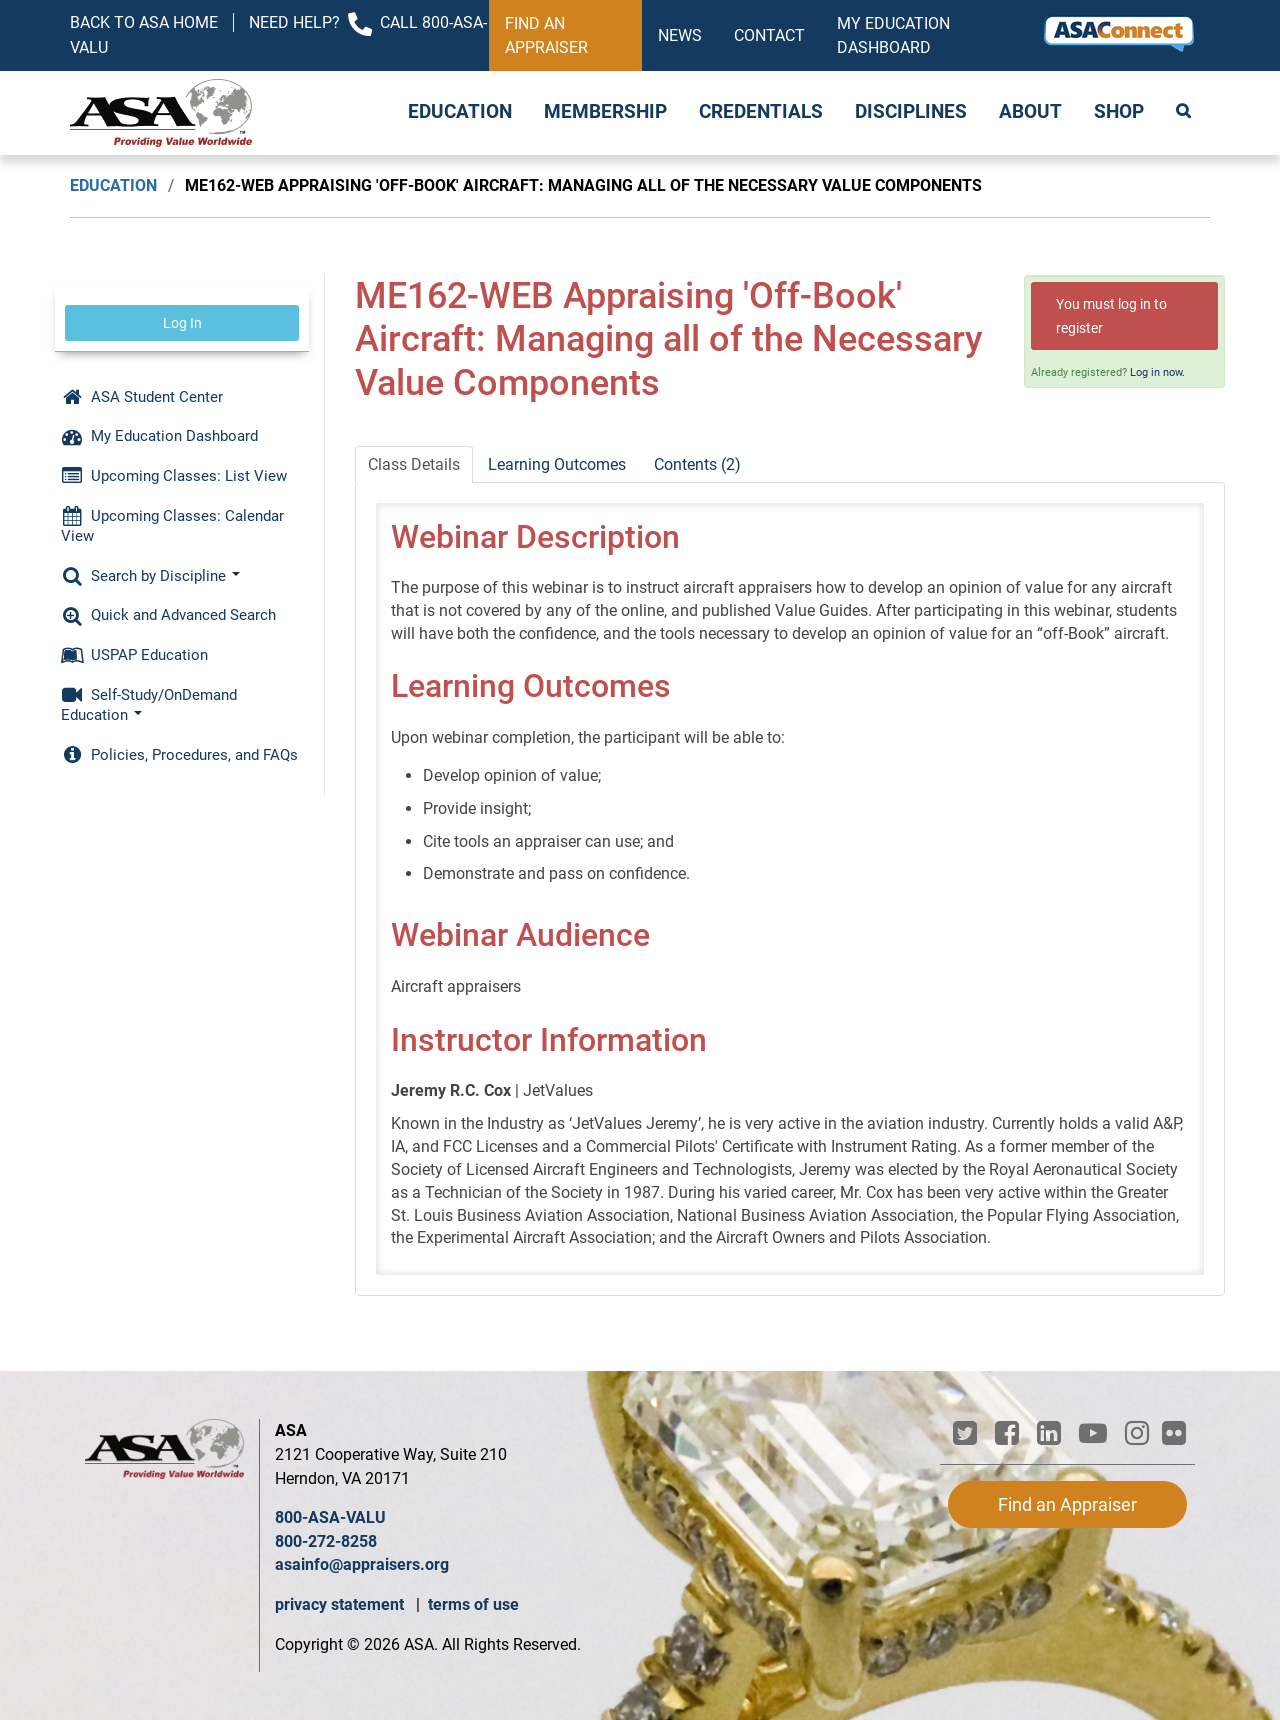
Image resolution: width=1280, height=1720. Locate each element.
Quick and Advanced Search (168, 615)
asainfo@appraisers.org (362, 1564)
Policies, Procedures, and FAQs (179, 755)
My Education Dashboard (893, 35)
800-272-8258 (326, 1541)
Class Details (414, 464)
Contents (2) (697, 464)
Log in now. (1157, 372)
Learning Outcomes (557, 464)
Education (460, 112)
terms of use (473, 1604)
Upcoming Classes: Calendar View (172, 526)
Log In (182, 323)
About (1030, 112)
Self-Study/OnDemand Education (149, 705)
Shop (1119, 112)
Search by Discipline (150, 576)
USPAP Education (134, 655)
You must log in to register (1111, 316)
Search (1185, 113)
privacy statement (341, 1604)
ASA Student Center (142, 397)
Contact (769, 35)
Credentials (761, 112)
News (680, 35)
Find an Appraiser (546, 35)
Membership (605, 112)
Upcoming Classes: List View (174, 476)
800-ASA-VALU (330, 1517)
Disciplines (911, 112)
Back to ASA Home (144, 22)
